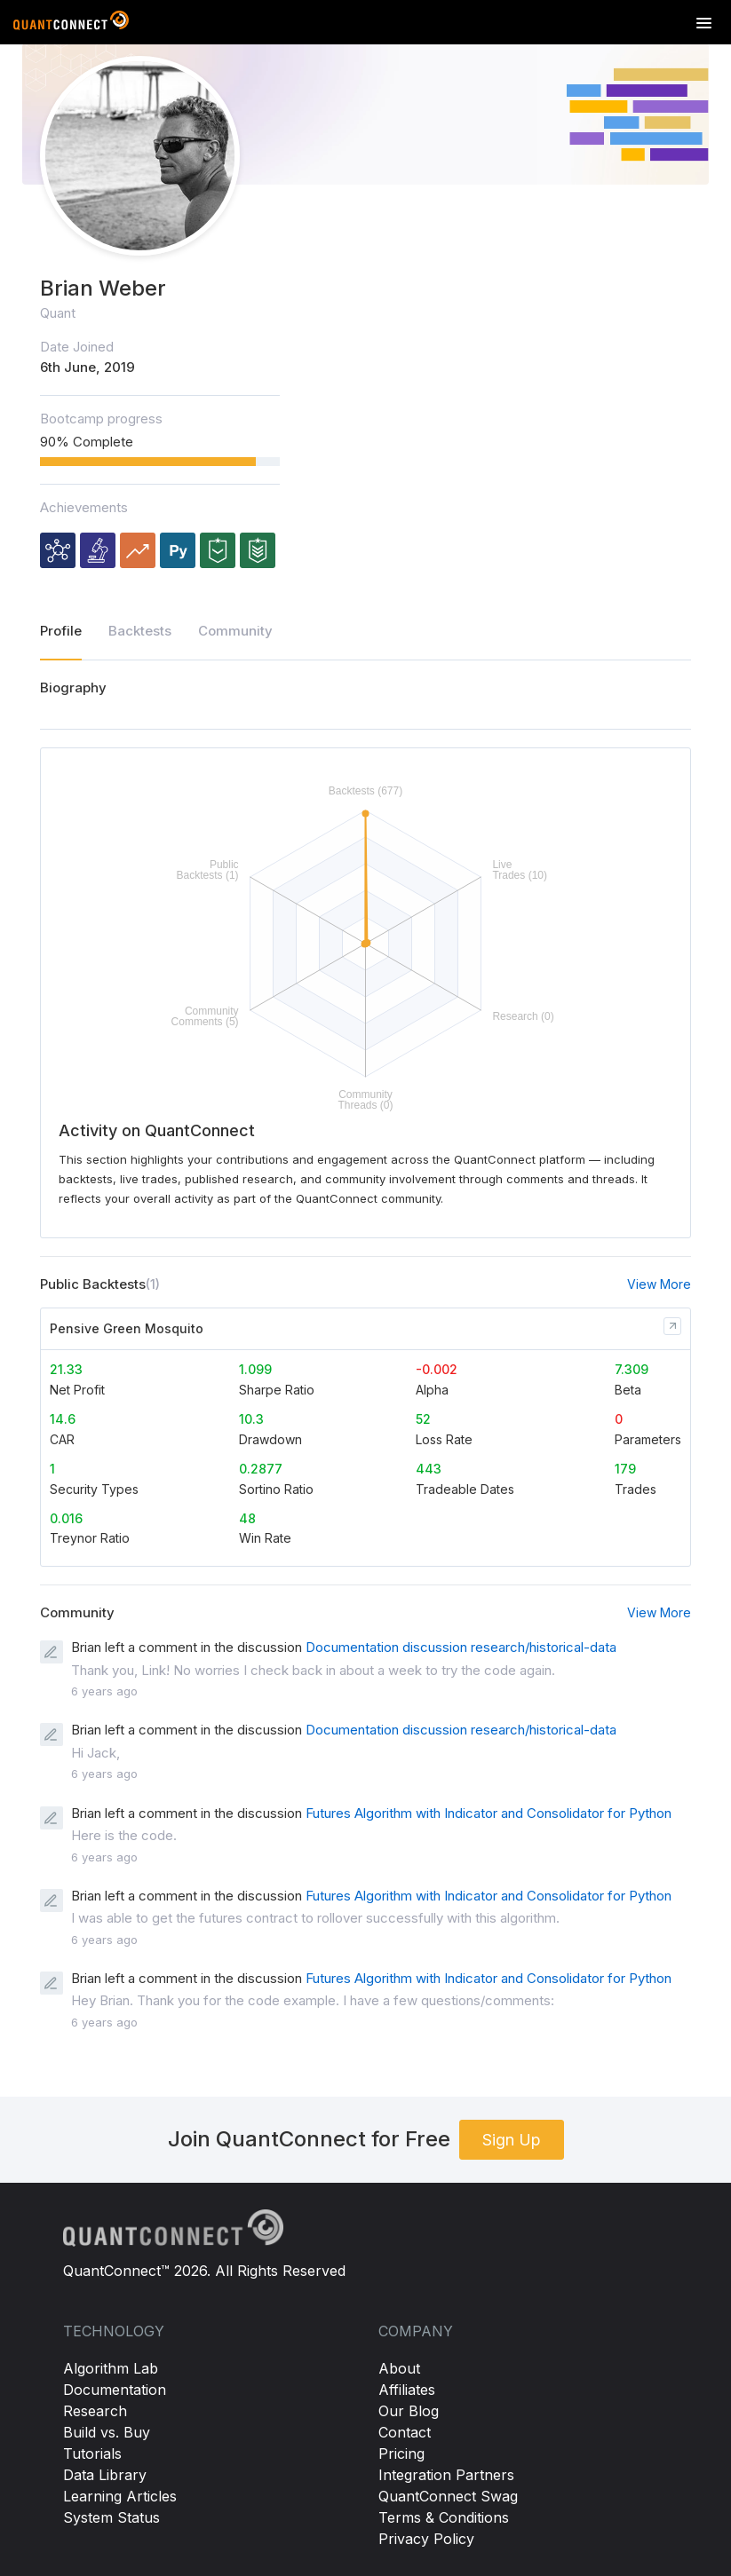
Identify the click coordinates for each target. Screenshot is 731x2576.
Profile (61, 630)
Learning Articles (120, 2496)
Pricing (401, 2453)
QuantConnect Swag (448, 2496)
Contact (404, 2432)
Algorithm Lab (110, 2368)
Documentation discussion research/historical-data (461, 1647)
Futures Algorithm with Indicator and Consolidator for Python (488, 1813)
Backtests (139, 630)
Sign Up (511, 2139)
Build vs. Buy (106, 2432)
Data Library (105, 2475)
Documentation (114, 2389)
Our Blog (408, 2411)
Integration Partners (446, 2475)
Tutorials (92, 2453)
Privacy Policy (426, 2539)
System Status (111, 2517)
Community (235, 630)
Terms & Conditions (443, 2517)
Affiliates (406, 2389)
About (399, 2368)
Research (95, 2411)
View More (659, 1284)
